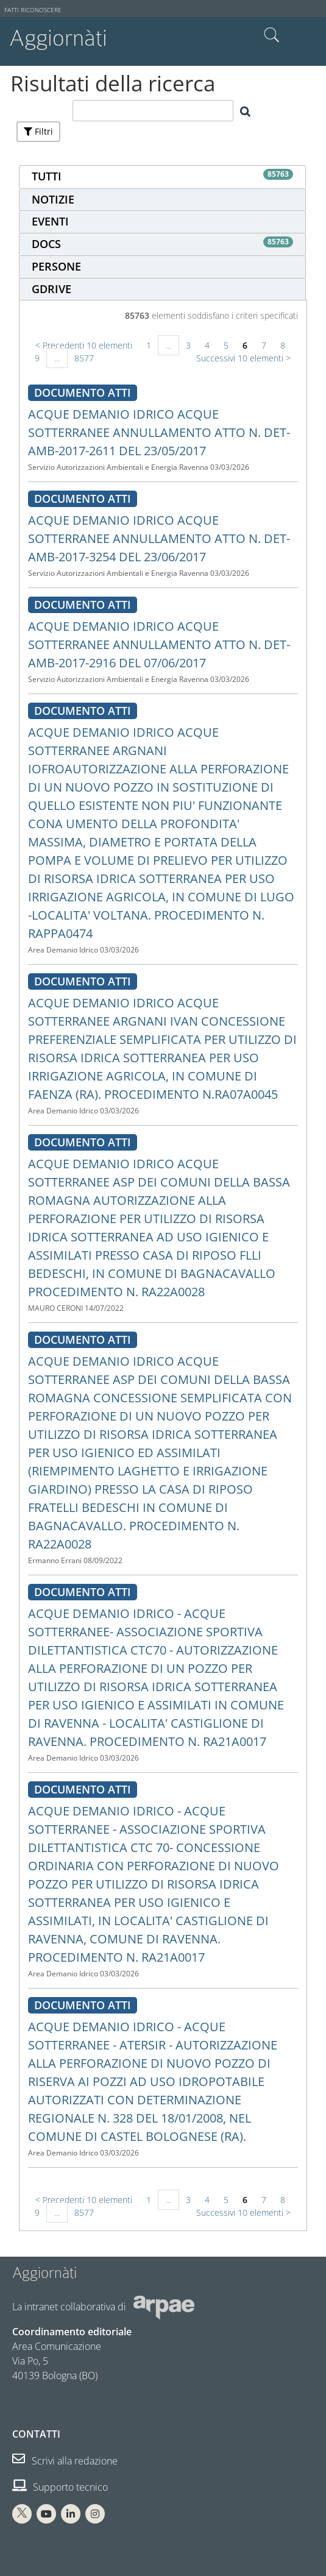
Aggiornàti (58, 38)
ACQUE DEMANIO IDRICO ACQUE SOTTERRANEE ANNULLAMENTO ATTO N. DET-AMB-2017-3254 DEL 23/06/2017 (159, 538)
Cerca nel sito (272, 35)
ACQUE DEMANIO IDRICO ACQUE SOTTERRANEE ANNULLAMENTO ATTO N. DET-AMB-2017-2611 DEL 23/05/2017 (159, 432)
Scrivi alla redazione (65, 2461)
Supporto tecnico (60, 2487)
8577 (84, 358)
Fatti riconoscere (33, 10)
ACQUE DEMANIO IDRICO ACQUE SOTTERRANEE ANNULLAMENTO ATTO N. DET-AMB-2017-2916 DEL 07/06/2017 (159, 644)
